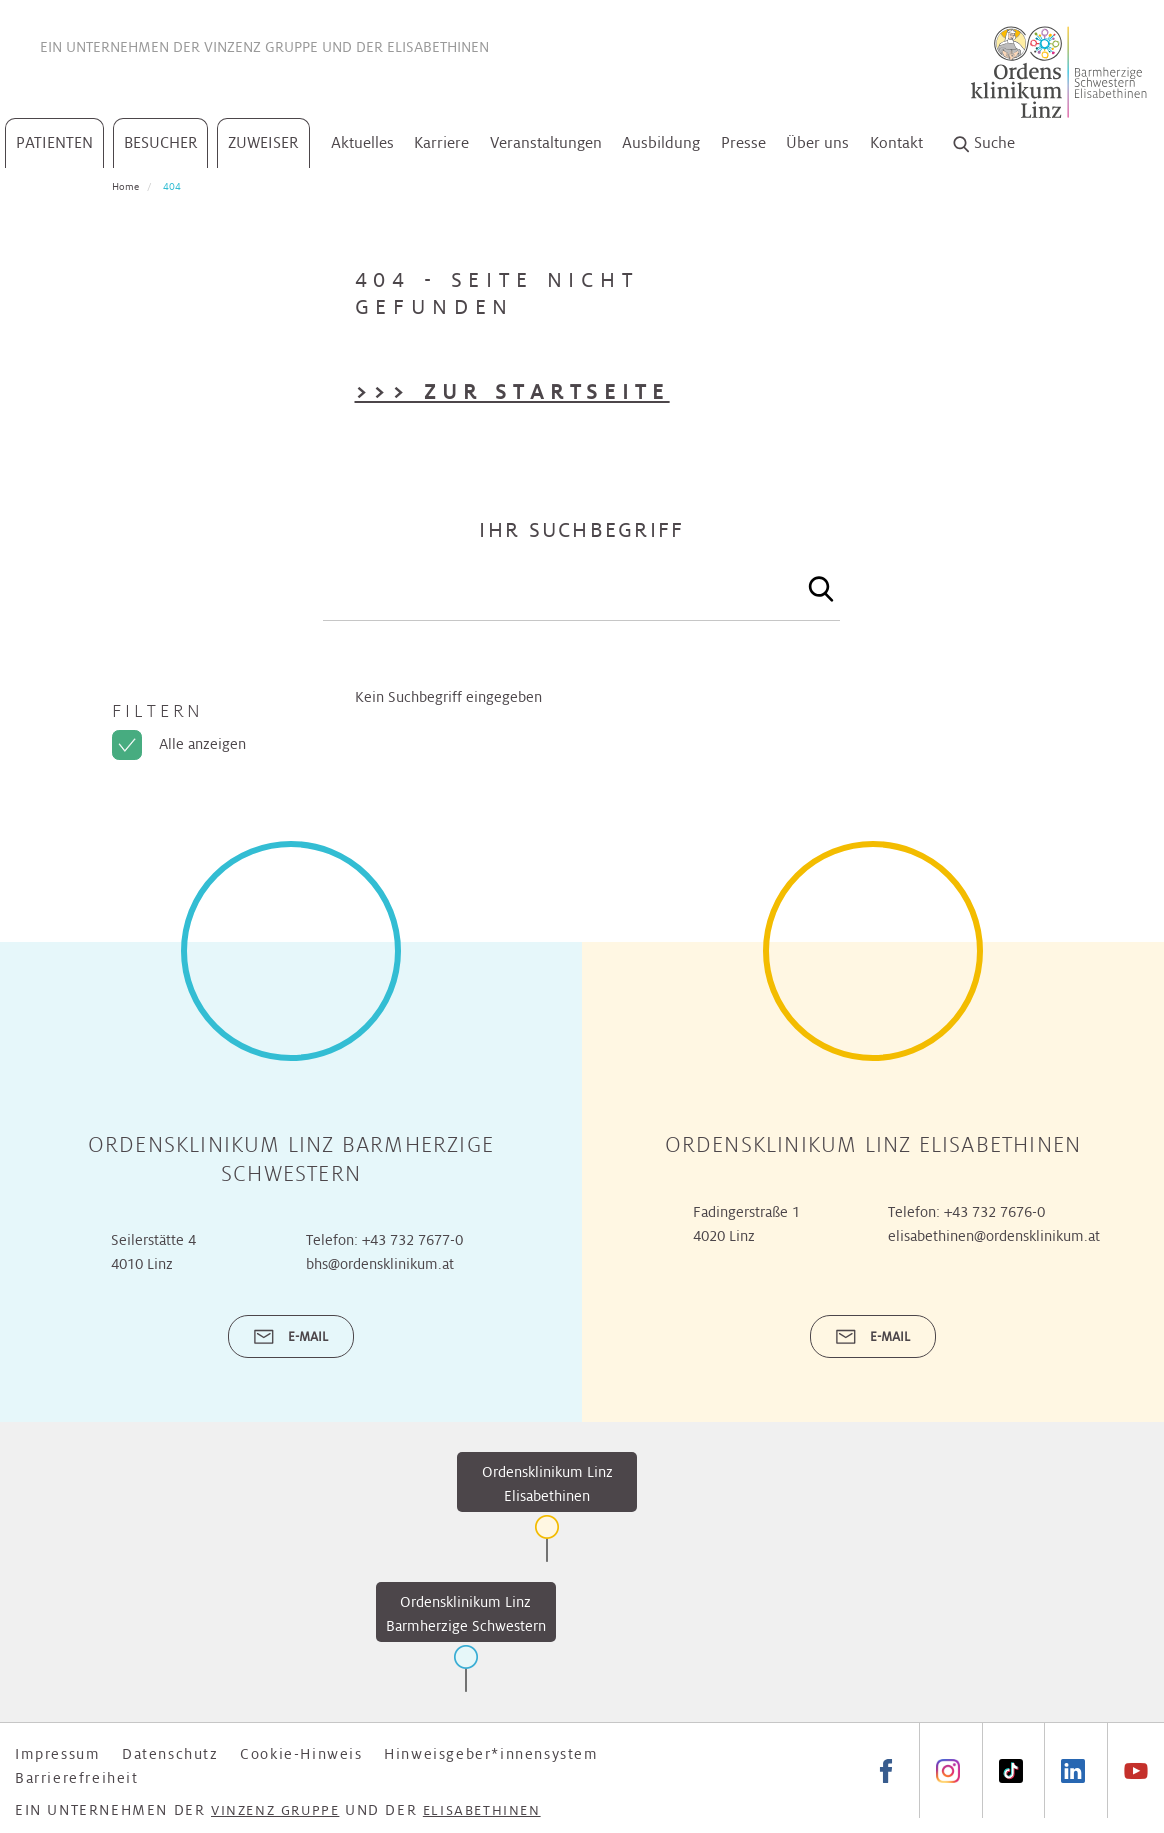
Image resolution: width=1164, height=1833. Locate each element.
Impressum (57, 1754)
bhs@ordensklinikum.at (380, 1264)
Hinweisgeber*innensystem (491, 1754)
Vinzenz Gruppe (261, 47)
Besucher (161, 142)
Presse (743, 142)
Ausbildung (661, 142)
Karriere (441, 142)
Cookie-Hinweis (301, 1754)
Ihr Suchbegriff (581, 529)
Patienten (54, 142)
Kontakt (896, 142)
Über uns (817, 142)
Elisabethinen (438, 47)
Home (125, 186)
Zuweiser (263, 142)
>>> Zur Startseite (512, 391)
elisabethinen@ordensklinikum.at (994, 1236)
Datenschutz (170, 1754)
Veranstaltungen (546, 142)
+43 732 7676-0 (994, 1212)
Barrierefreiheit (77, 1778)
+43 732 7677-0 (412, 1240)
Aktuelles (362, 142)
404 (172, 186)
